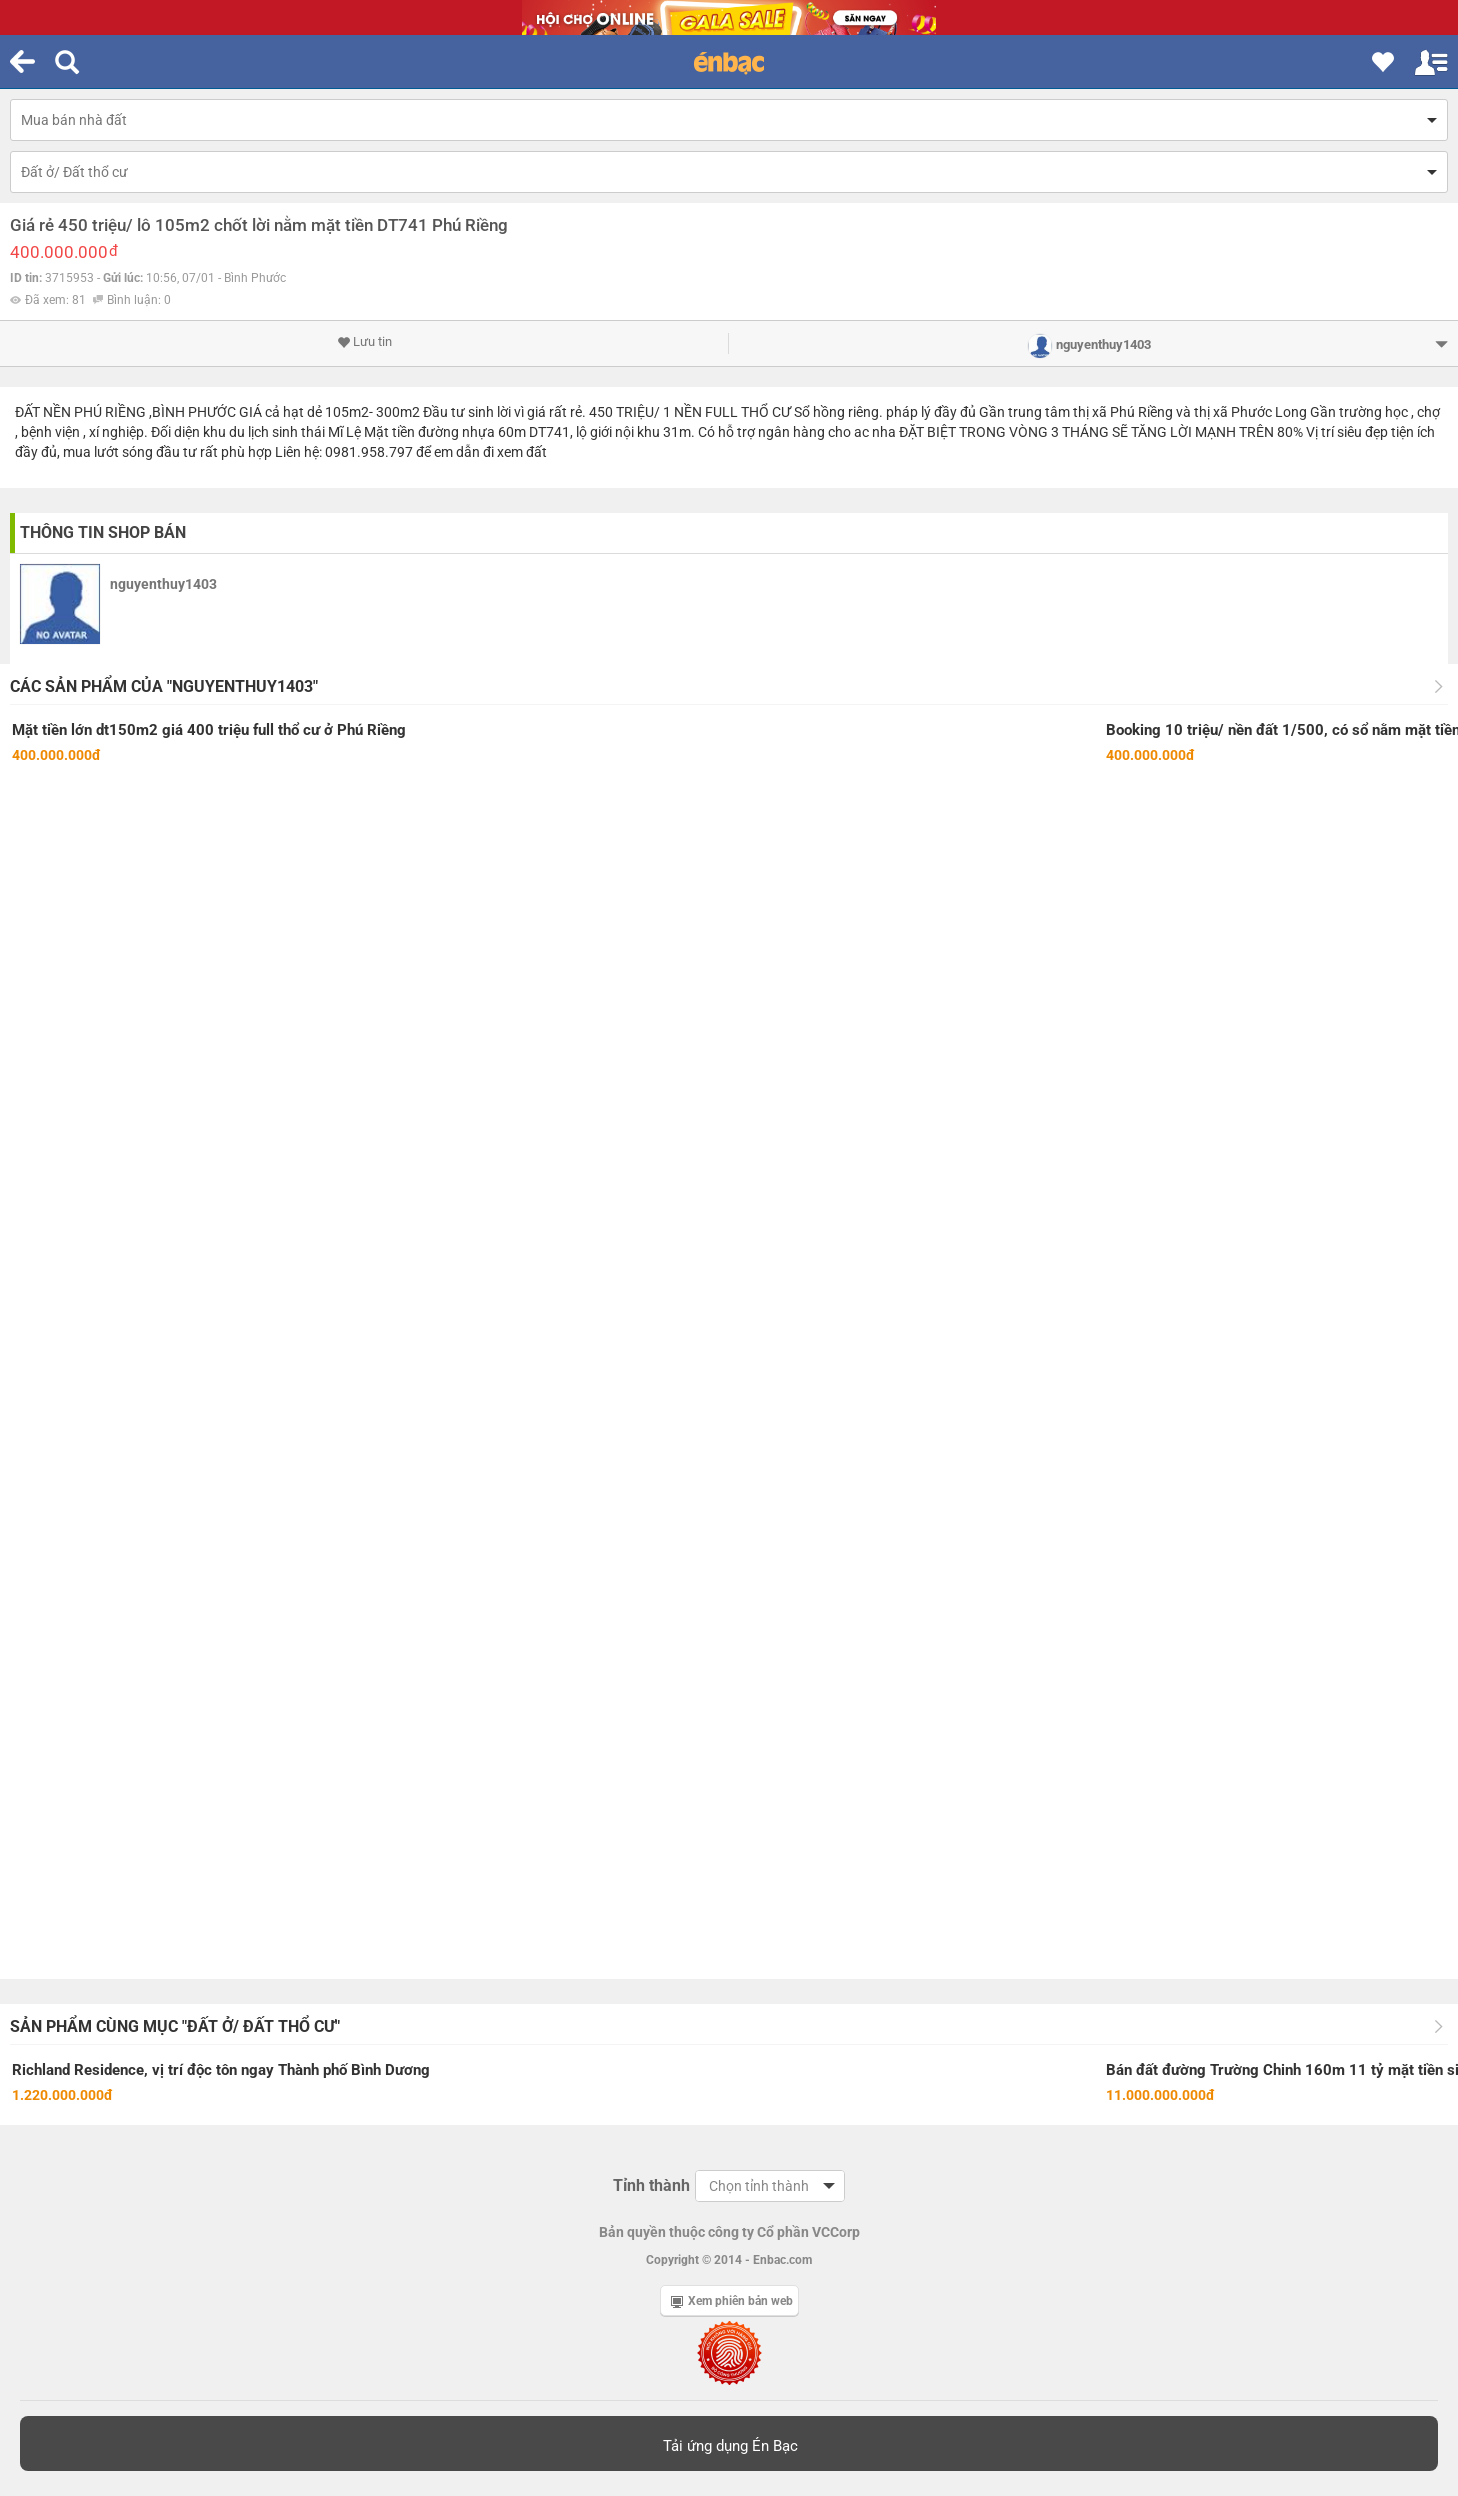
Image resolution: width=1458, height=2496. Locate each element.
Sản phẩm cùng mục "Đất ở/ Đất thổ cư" (175, 2026)
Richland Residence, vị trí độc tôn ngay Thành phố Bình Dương (221, 2070)
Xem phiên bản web (732, 2301)
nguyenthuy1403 (163, 584)
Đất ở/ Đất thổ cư (74, 172)
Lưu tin (364, 342)
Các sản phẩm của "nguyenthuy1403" (164, 686)
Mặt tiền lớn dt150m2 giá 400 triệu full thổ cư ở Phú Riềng (209, 730)
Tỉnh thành (651, 2185)
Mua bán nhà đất (74, 120)
